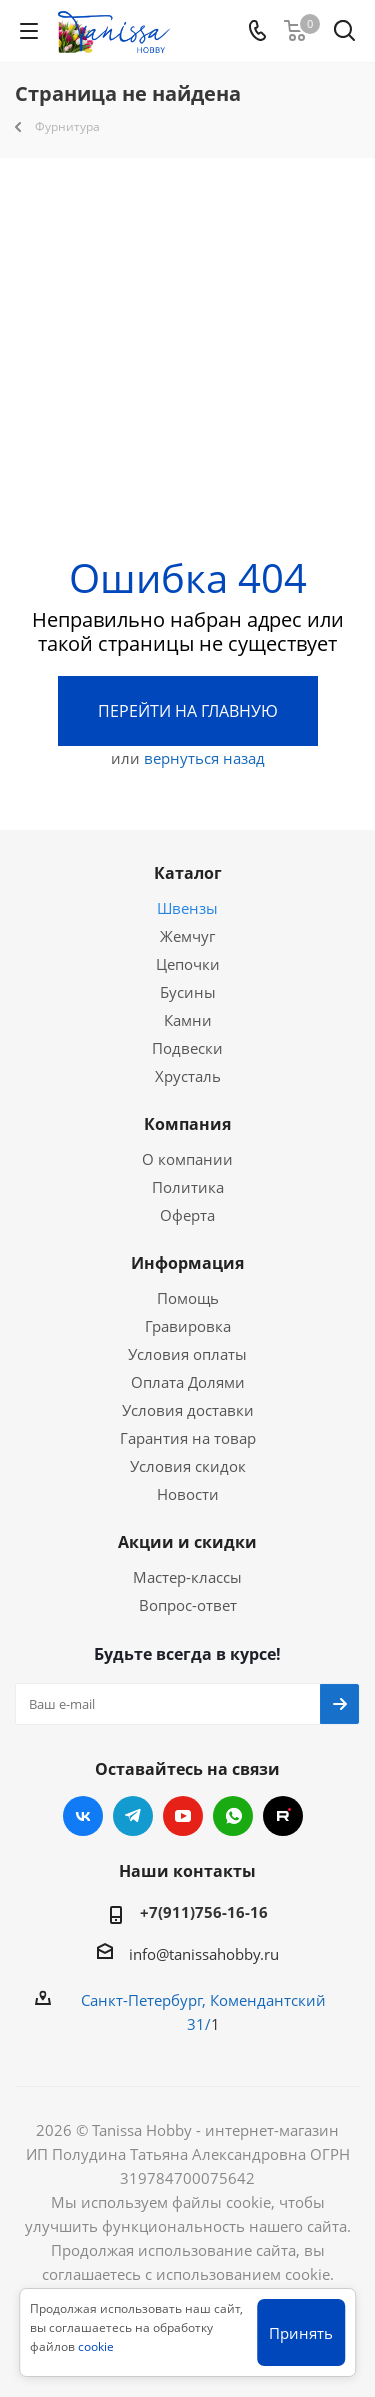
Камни (188, 1020)
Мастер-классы (187, 1577)
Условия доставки (188, 1410)
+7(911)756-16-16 (204, 1912)
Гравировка (188, 1326)
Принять (301, 2333)
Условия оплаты (187, 1354)
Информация (187, 1263)
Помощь (188, 1298)
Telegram (133, 1816)
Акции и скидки (187, 1542)
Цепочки (188, 964)
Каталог (188, 873)
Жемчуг (187, 936)
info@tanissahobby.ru (204, 1954)
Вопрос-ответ (188, 1605)
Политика (188, 1187)
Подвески (187, 1048)
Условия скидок (188, 1466)
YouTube (183, 1816)
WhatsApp (233, 1816)
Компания (187, 1124)
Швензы (187, 908)
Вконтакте (83, 1816)
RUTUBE (283, 1816)
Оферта (187, 1215)
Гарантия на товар (188, 1438)
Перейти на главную (188, 711)
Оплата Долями (188, 1382)
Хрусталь (188, 1076)
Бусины (188, 992)
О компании (187, 1159)
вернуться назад (204, 758)
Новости (188, 1494)
